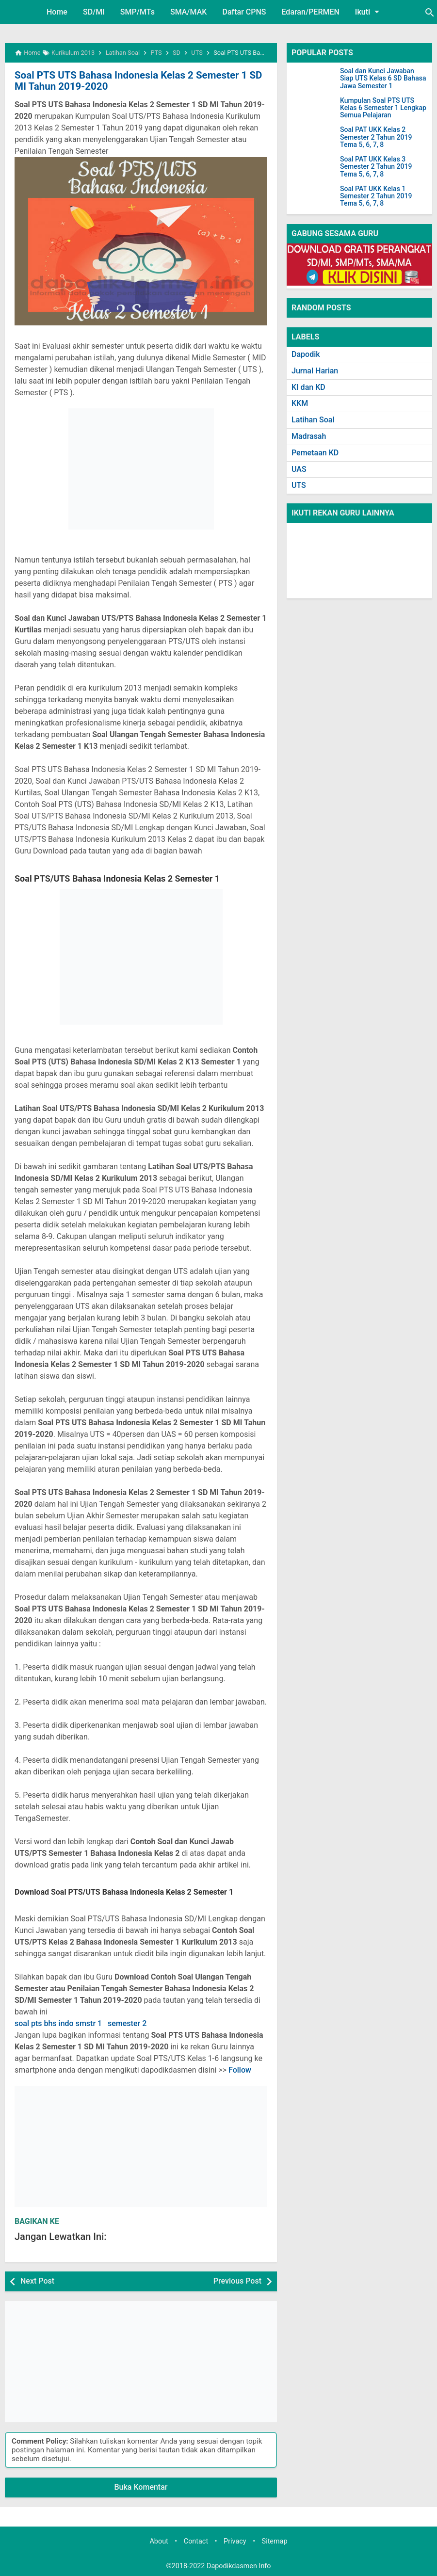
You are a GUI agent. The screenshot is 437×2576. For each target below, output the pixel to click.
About (158, 2541)
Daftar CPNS (244, 11)
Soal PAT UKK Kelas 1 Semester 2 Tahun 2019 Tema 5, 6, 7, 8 (376, 196)
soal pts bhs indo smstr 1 (58, 2023)
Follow (239, 2069)
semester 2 (127, 2023)
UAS (299, 469)
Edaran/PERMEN (310, 11)
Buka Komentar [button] (141, 2486)
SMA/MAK (188, 11)
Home (57, 11)
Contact (196, 2541)
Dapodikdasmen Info (239, 2565)
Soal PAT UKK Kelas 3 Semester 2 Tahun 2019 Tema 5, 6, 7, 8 (376, 167)
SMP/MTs (137, 11)
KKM (299, 403)
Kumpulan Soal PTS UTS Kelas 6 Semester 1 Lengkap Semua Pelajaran (383, 108)
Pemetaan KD (315, 452)
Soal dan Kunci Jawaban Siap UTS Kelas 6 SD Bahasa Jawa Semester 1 (383, 78)
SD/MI (94, 11)
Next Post (37, 2280)
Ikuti (369, 11)
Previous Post (237, 2280)
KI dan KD (308, 387)
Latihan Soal (313, 419)
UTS (298, 485)
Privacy (235, 2541)
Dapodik (305, 354)
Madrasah (308, 436)
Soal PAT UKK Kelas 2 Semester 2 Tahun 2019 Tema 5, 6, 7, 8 (376, 137)
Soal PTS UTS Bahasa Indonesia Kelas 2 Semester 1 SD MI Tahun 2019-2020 (135, 80)
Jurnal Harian (314, 370)
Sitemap (275, 2541)
